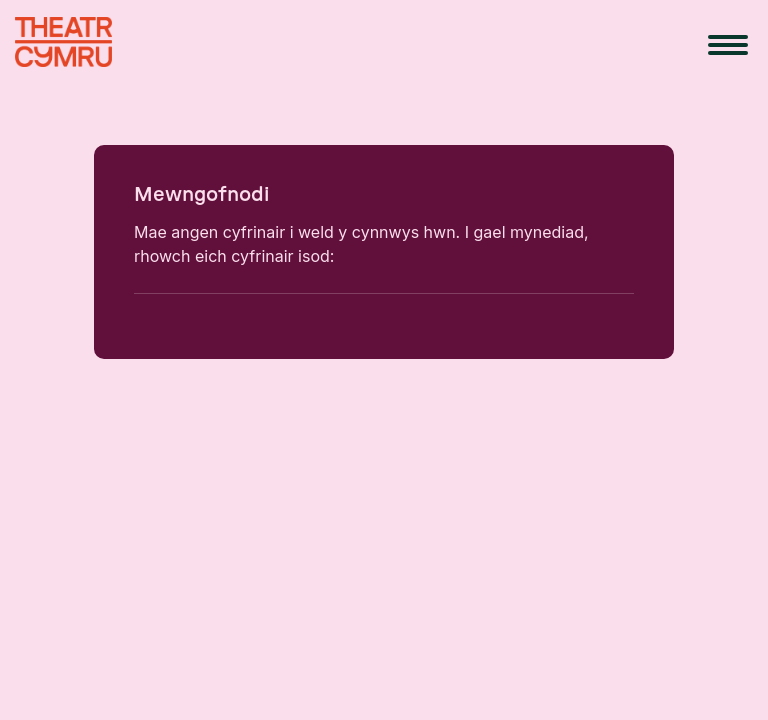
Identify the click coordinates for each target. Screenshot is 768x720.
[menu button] (728, 45)
